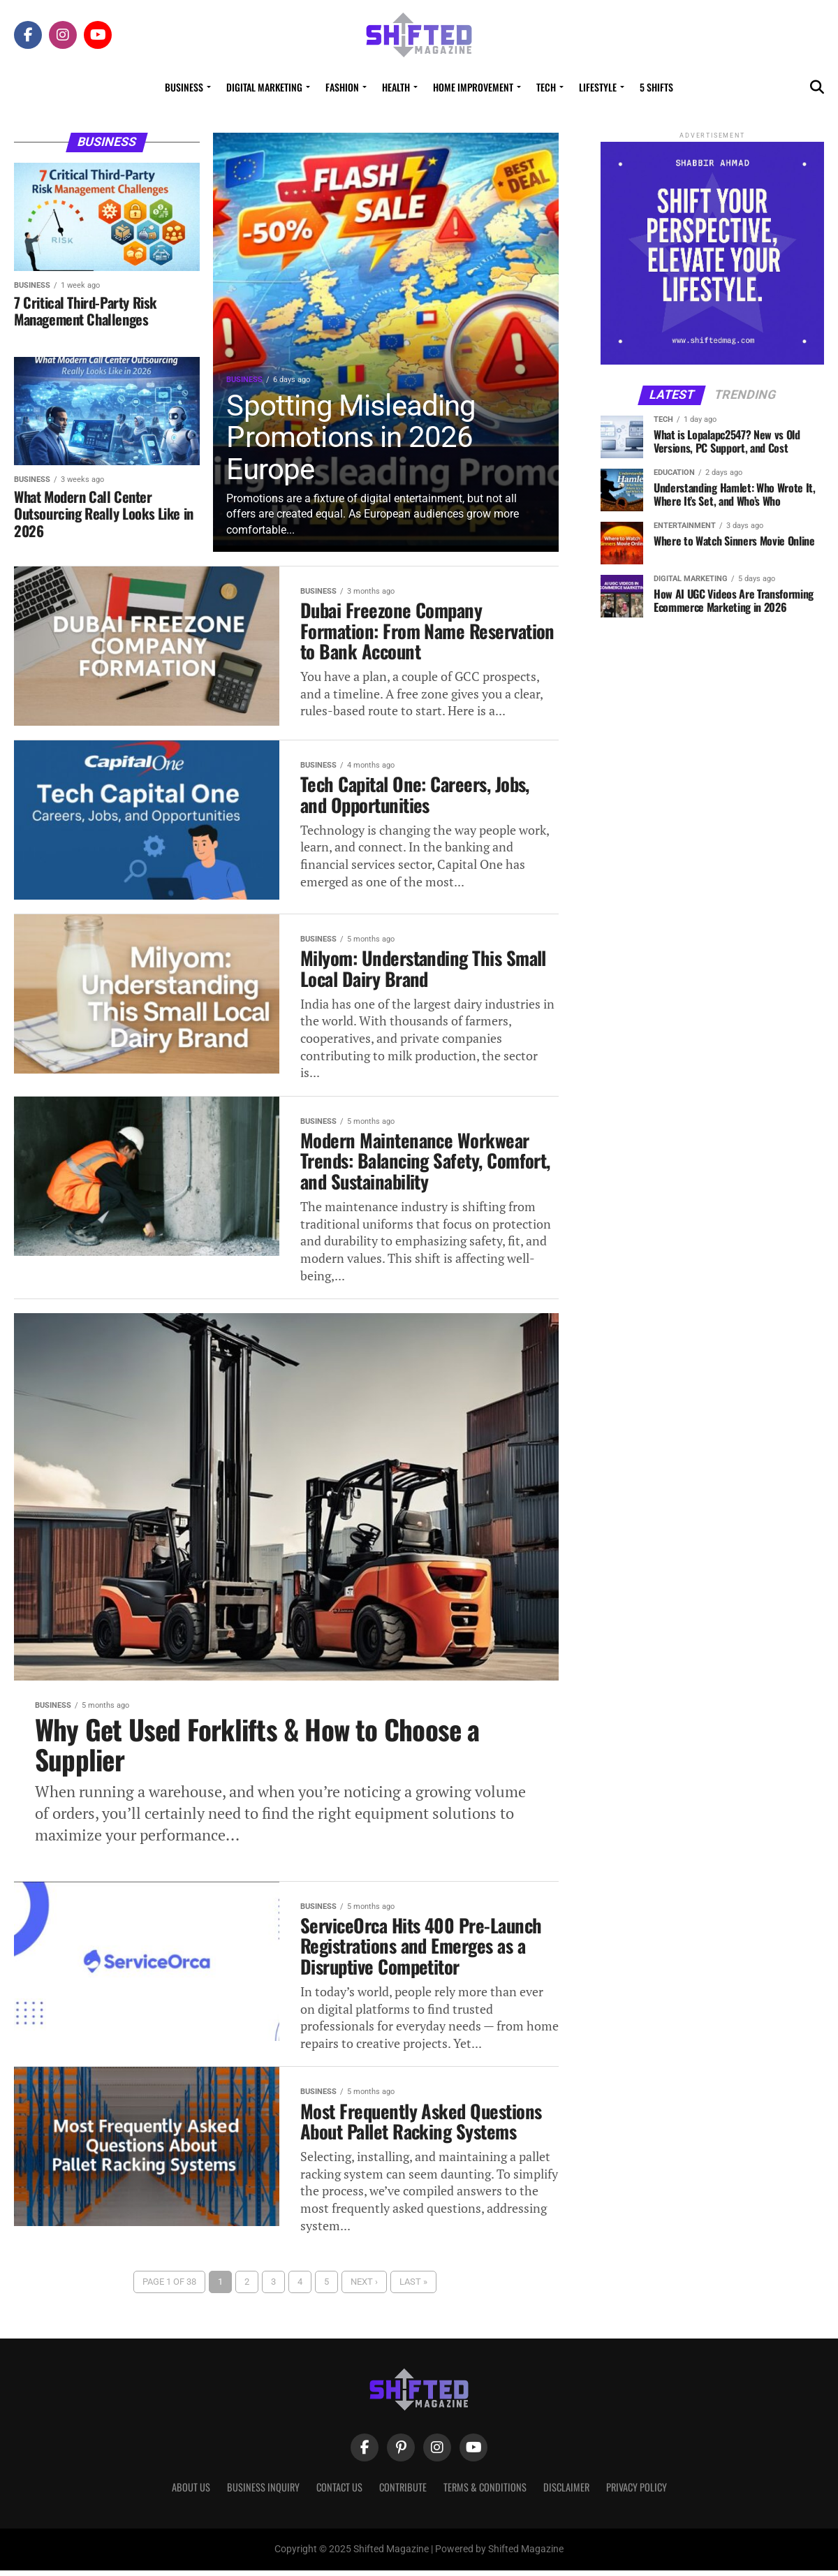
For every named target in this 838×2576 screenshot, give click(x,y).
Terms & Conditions (485, 2492)
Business (184, 87)
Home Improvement (473, 87)
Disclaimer (566, 2492)
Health (396, 87)
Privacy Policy (636, 2492)
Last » (413, 2287)
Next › (364, 2287)
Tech (546, 87)
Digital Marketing (264, 87)
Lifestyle (598, 87)
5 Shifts (656, 87)
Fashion (342, 87)
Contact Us (339, 2492)
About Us (191, 2492)
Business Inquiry (263, 2492)
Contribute (403, 2492)
